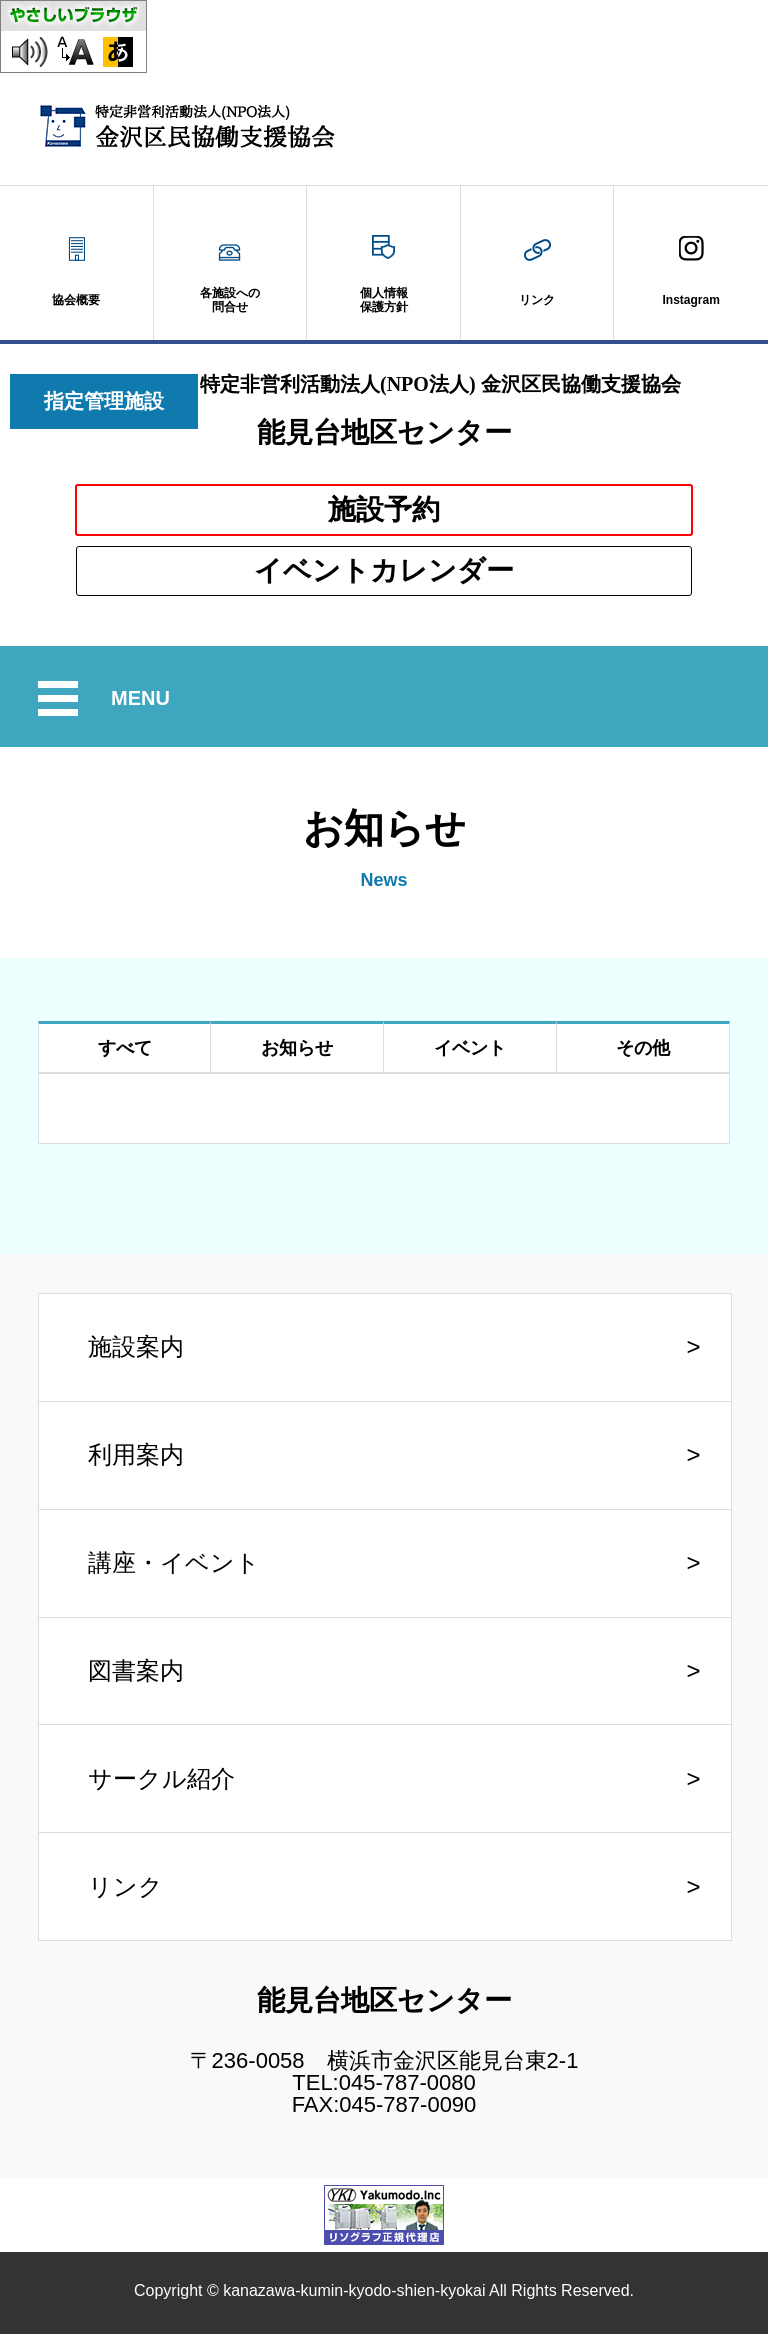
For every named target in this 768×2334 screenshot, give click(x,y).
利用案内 (136, 1454)
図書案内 (136, 1670)
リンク (125, 1886)
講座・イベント (174, 1562)
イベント (470, 1048)
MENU (143, 698)
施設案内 (136, 1346)
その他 (643, 1048)
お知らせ (297, 1048)
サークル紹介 (161, 1778)
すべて (125, 1048)
